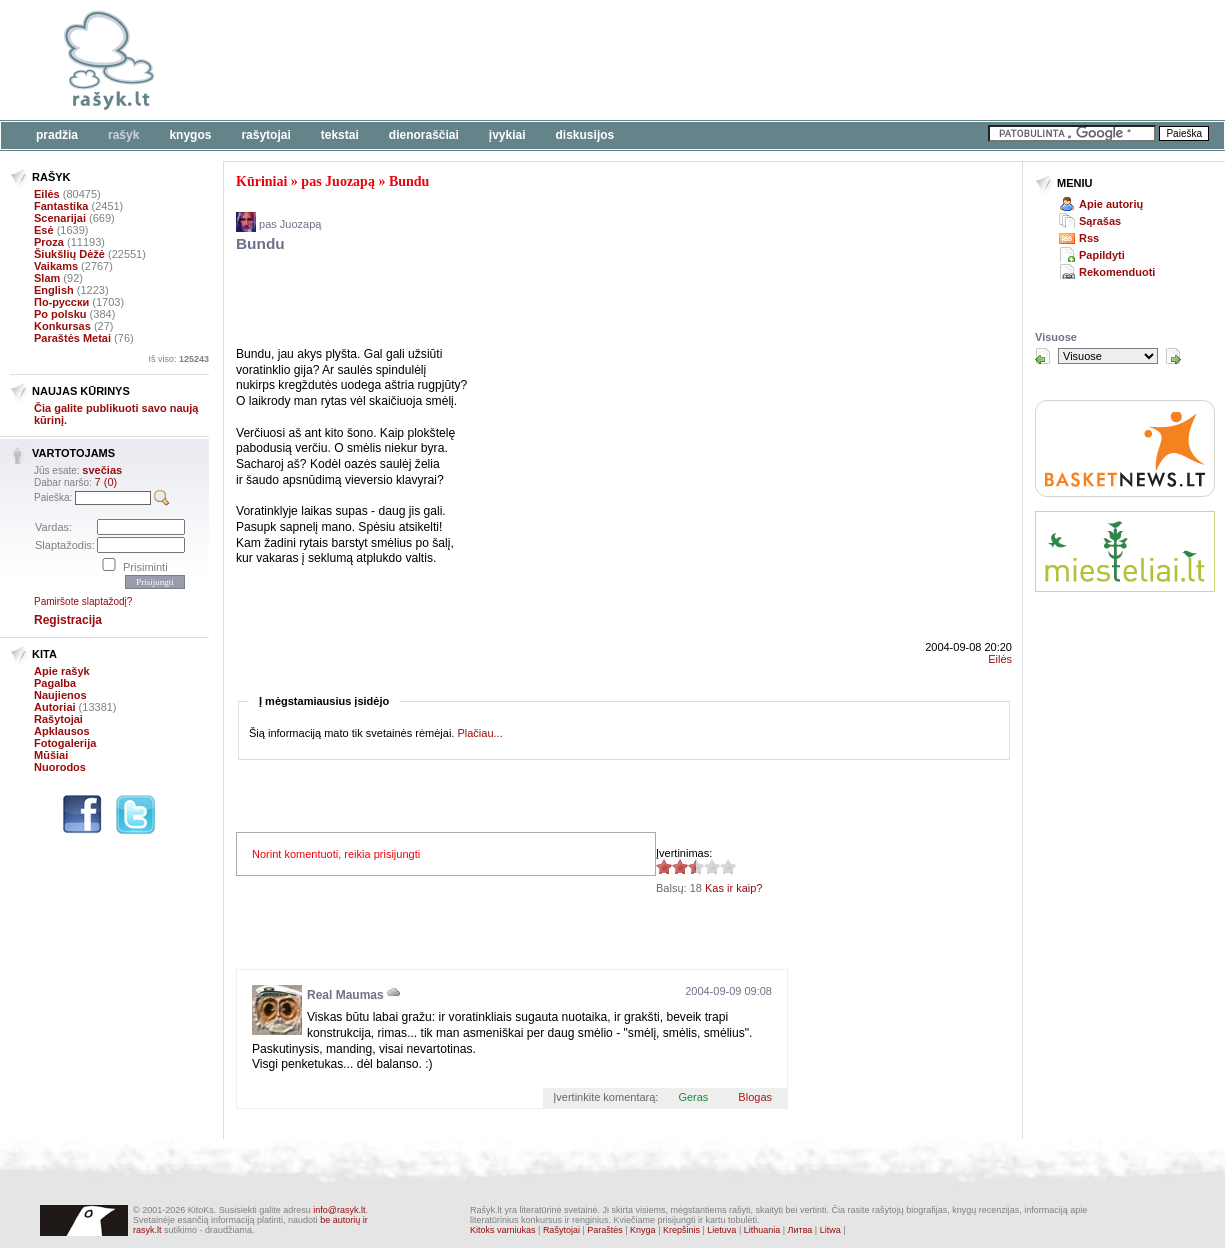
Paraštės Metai (72, 338)
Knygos (190, 135)
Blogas (755, 1097)
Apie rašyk (62, 671)
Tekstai (340, 135)
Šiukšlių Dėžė (69, 254)
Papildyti (1102, 255)
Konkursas (62, 326)
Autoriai (55, 707)
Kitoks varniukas (503, 1230)
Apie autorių (1111, 204)
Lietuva (721, 1230)
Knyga (643, 1230)
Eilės (47, 194)
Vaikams (56, 266)
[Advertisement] (615, 60)
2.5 (664, 866)
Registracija (68, 620)
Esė (44, 230)
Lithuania (762, 1230)
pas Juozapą (338, 181)
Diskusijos (585, 135)
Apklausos (62, 731)
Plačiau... (479, 733)
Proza (49, 242)
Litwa (830, 1230)
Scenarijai (60, 218)
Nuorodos (60, 767)
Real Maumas (345, 995)
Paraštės (605, 1230)
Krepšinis (681, 1230)
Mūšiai (51, 755)
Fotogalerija (65, 743)
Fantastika (61, 206)
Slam (47, 278)
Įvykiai (507, 135)
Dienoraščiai (424, 135)
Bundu (409, 181)
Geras (693, 1097)
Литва (800, 1230)
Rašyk (123, 135)
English (54, 290)
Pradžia (57, 135)
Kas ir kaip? (733, 888)
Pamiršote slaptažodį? (83, 601)
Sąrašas (1100, 221)
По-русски (61, 302)
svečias (102, 470)
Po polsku (60, 314)
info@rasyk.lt (339, 1210)
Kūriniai (261, 181)
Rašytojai (265, 135)
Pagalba (55, 683)
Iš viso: (178, 359)
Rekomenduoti (1117, 272)
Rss (1089, 238)
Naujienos (60, 695)
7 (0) (106, 482)
